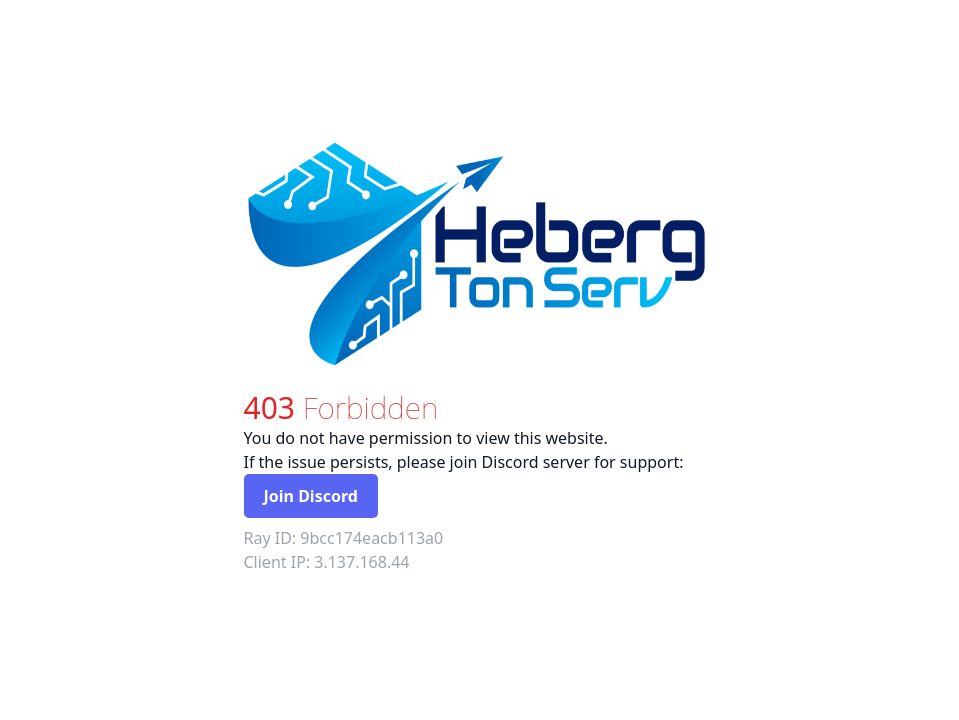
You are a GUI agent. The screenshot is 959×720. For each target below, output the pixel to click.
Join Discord (311, 496)
